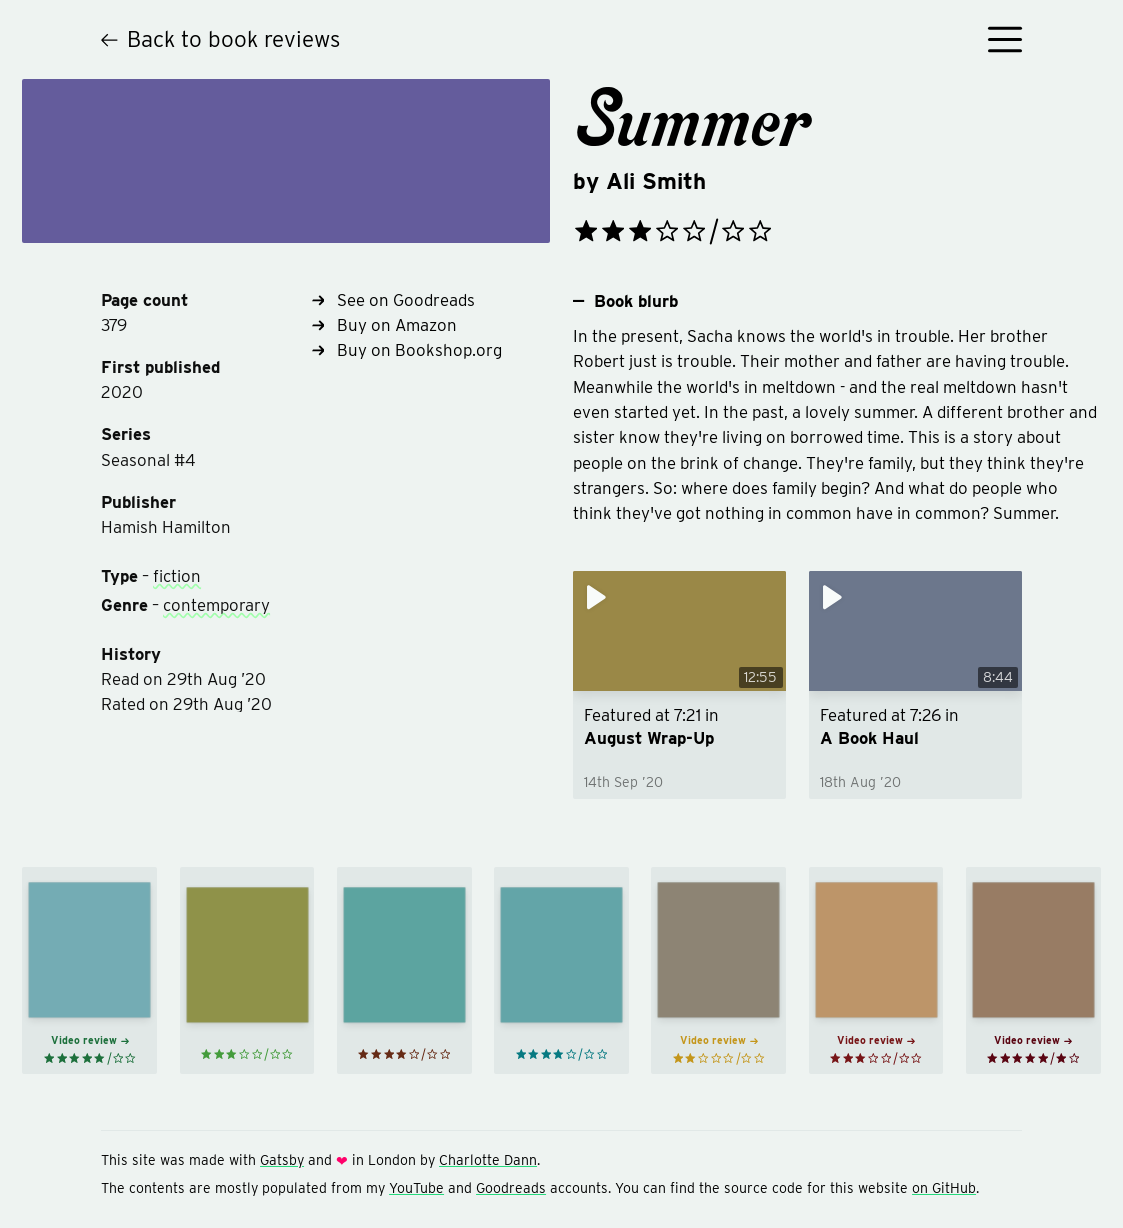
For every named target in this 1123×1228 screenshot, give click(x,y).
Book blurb (625, 301)
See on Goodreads (393, 300)
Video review (90, 1040)
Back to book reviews (221, 38)
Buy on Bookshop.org (407, 350)
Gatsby (282, 1160)
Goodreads (511, 1188)
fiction (177, 576)
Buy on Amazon (384, 325)
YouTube (416, 1188)
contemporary (216, 605)
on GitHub (944, 1188)
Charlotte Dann (488, 1160)
